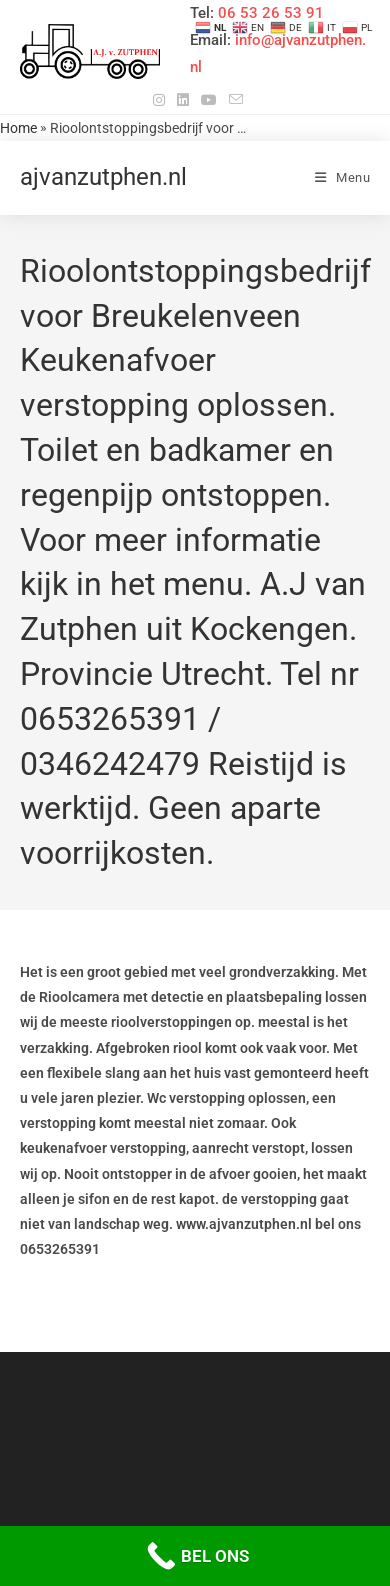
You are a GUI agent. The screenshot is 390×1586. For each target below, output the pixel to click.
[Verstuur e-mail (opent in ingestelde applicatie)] (233, 100)
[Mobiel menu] (343, 177)
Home (18, 128)
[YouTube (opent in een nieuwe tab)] (209, 100)
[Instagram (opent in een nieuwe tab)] (159, 100)
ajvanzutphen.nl (103, 177)
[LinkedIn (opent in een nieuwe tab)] (183, 100)
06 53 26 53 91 (271, 13)
